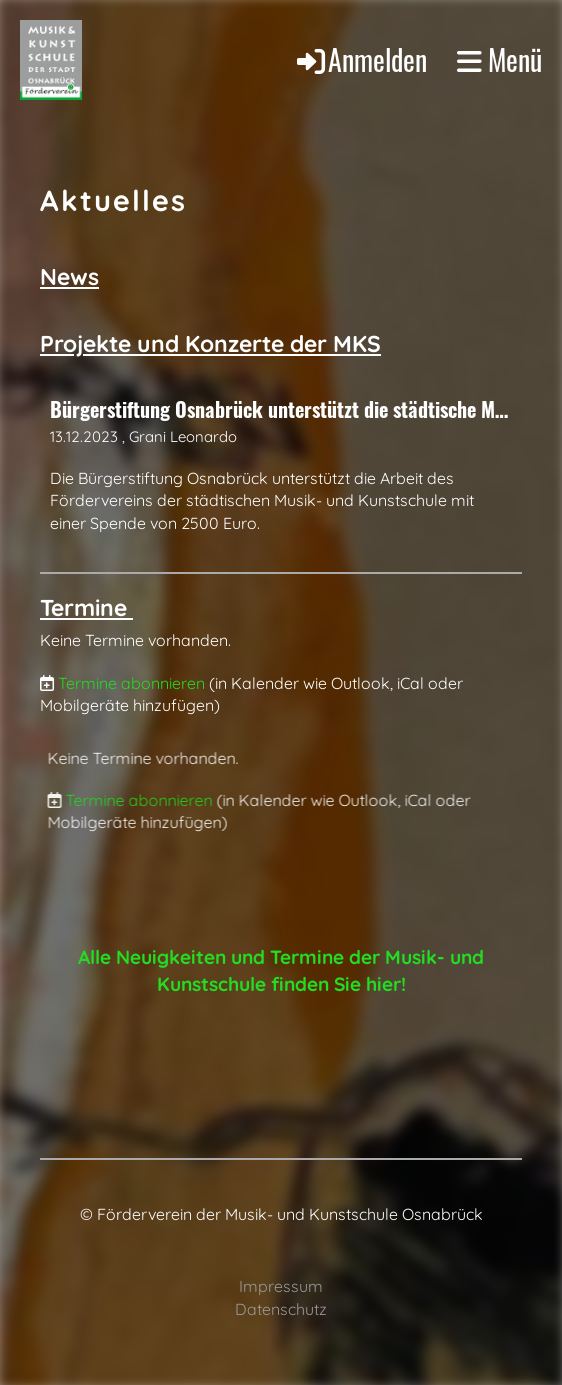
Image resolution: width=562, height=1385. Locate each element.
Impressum (281, 1286)
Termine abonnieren (131, 683)
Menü (499, 59)
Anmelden (360, 59)
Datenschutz (281, 1309)
